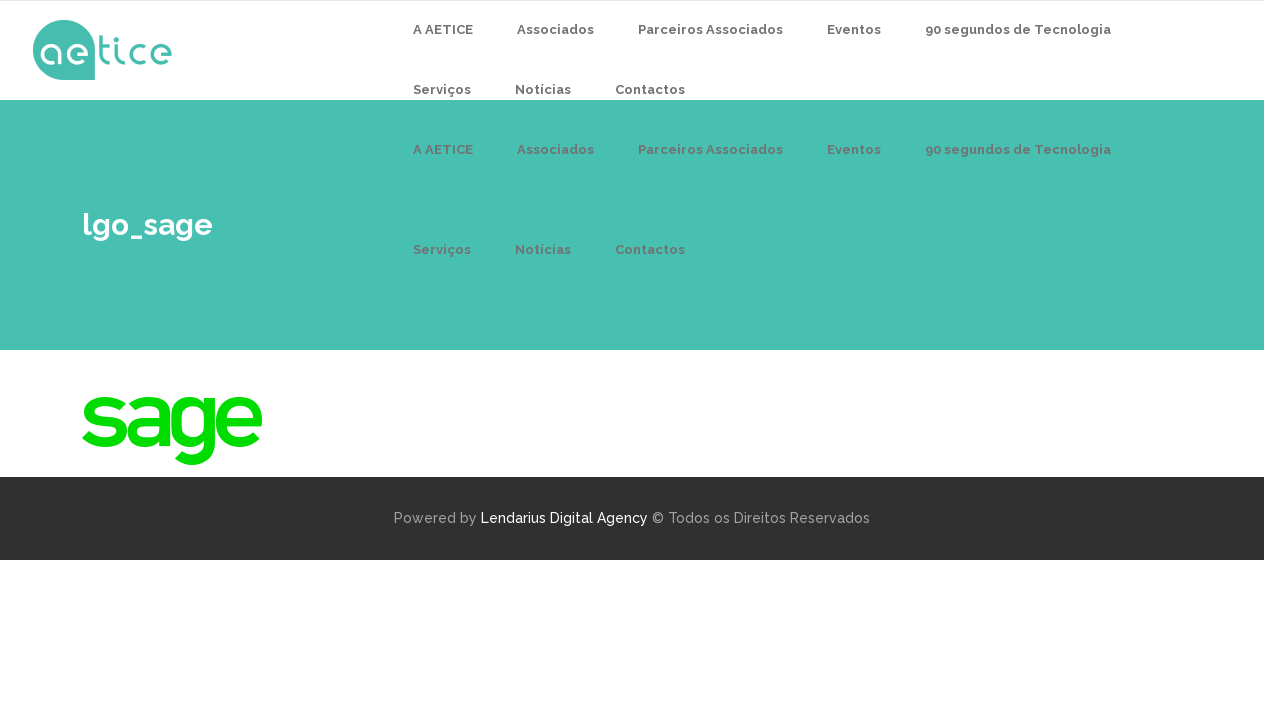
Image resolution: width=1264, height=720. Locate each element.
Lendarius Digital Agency (564, 518)
